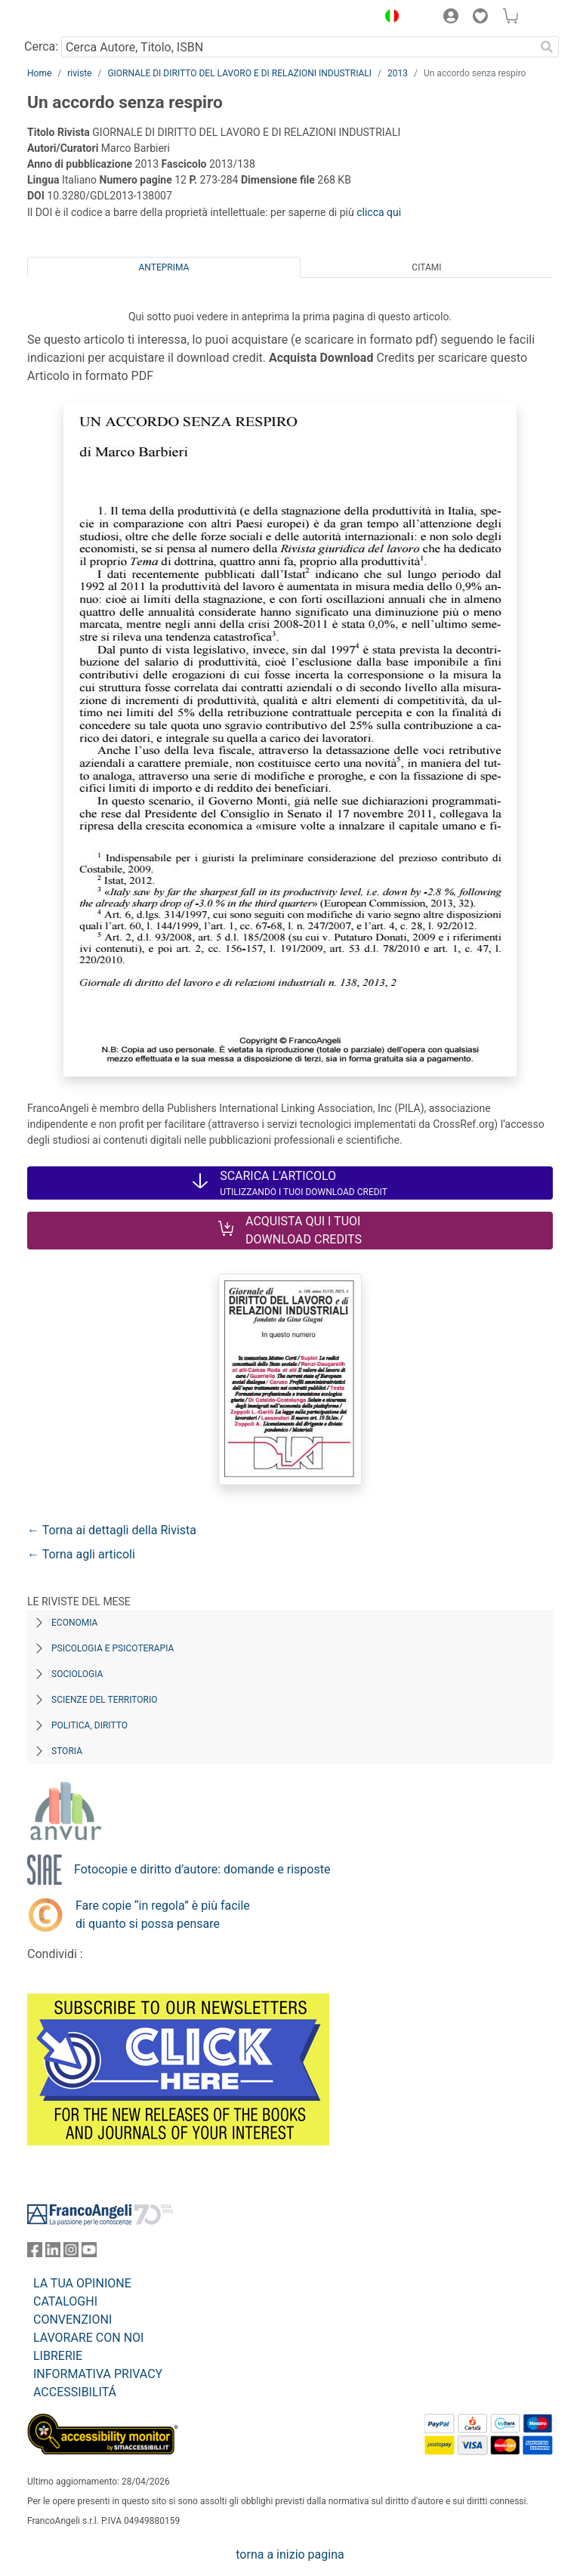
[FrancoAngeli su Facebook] (34, 2253)
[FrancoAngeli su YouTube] (89, 2253)
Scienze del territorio (104, 1699)
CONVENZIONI (72, 2319)
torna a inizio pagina (290, 2554)
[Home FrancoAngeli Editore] (78, 18)
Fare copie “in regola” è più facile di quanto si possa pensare (163, 1914)
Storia (66, 1751)
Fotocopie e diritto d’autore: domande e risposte (202, 1869)
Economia (74, 1622)
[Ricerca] (547, 46)
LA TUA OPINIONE (82, 2283)
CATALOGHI (65, 2301)
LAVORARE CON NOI (88, 2337)
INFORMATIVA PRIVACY (97, 2374)
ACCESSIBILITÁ (74, 2392)
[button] (388, 18)
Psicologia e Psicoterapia (112, 1648)
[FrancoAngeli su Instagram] (71, 2253)
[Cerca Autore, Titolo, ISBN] (298, 46)
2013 (397, 73)
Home (39, 73)
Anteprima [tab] (164, 267)
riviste (79, 73)
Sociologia (77, 1674)
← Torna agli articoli (81, 1554)
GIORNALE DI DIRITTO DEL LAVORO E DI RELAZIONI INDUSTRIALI (239, 73)
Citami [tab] (426, 267)
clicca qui (378, 212)
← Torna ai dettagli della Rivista (111, 1530)
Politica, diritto (89, 1725)
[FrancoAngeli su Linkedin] (52, 2253)
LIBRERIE (57, 2356)
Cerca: (41, 46)
